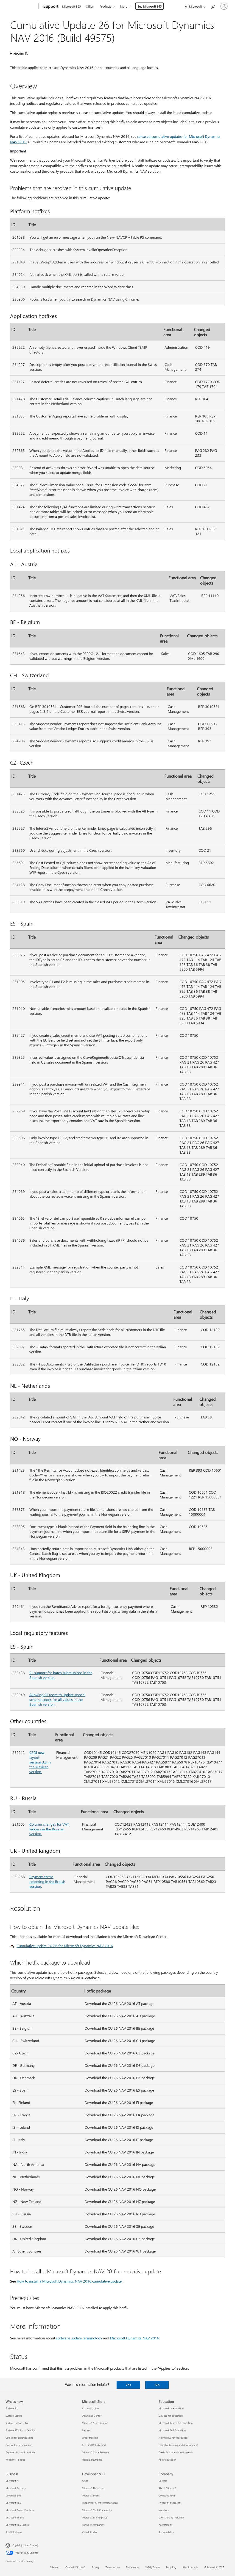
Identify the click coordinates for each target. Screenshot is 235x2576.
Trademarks (132, 2567)
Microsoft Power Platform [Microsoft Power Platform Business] (20, 2510)
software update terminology (79, 2338)
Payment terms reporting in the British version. (47, 1881)
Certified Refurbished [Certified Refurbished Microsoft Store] (94, 2445)
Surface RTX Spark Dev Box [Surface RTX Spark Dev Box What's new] (20, 2430)
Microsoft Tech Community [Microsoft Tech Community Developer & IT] (97, 2510)
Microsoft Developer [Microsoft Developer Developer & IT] (93, 2488)
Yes (128, 2384)
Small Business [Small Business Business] (14, 2532)
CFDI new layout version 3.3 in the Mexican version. (40, 1762)
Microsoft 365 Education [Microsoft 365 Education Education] (172, 2430)
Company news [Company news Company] (167, 2495)
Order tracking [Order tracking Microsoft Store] (90, 2437)
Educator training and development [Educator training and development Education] (178, 2445)
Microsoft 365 (71, 6)
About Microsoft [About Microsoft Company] (167, 2488)
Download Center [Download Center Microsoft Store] (91, 2415)
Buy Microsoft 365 (149, 6)
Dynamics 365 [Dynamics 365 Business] (13, 2495)
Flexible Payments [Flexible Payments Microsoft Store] (92, 2459)
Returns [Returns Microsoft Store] (86, 2430)
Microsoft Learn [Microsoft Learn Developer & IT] (90, 2495)
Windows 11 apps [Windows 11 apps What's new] (15, 2459)
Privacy (95, 2567)
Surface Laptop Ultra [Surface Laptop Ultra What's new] (17, 2423)
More (123, 6)
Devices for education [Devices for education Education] (171, 2415)
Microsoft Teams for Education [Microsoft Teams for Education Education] (176, 2423)
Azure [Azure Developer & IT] (85, 2480)
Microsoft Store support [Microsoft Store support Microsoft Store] (95, 2423)
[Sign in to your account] (223, 6)
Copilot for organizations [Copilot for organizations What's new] (19, 2437)
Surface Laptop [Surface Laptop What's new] (14, 2415)
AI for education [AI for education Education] (167, 2459)
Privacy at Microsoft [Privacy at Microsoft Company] (170, 2502)
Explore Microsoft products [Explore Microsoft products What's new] (20, 2452)
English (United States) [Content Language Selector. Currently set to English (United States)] (25, 2545)
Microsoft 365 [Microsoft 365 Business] (13, 2502)
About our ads (190, 2567)
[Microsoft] (21, 6)
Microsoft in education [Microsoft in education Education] (171, 2408)
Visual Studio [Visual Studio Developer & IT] (89, 2532)
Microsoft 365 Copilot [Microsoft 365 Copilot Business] (18, 2524)
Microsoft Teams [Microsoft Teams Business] (15, 2517)
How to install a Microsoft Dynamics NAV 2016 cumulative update (69, 2281)
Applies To (21, 53)
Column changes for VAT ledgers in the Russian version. (49, 1829)
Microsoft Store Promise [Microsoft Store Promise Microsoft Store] (95, 2452)
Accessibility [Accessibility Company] (165, 2524)
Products (105, 6)
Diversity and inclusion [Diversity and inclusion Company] (171, 2517)
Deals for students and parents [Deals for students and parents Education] (176, 2452)
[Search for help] (213, 6)
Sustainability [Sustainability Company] (166, 2532)
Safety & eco (152, 2567)
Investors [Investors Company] (164, 2510)
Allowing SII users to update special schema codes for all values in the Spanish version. (57, 1699)
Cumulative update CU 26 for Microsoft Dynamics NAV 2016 (65, 1945)
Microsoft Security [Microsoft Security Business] (16, 2488)
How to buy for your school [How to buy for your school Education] (173, 2437)
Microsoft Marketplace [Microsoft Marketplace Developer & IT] (94, 2517)
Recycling (171, 2567)
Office (90, 6)
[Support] (50, 6)
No (157, 2384)
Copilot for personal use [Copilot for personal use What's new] (19, 2445)
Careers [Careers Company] (163, 2480)
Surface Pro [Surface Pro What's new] (12, 2408)
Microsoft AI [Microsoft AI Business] (12, 2480)
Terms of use (113, 2567)
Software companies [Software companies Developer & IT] (93, 2524)
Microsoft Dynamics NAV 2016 (134, 2338)
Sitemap (54, 2567)
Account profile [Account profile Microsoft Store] (90, 2408)
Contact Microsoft (75, 2567)
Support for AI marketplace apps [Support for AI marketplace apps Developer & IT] (100, 2502)
